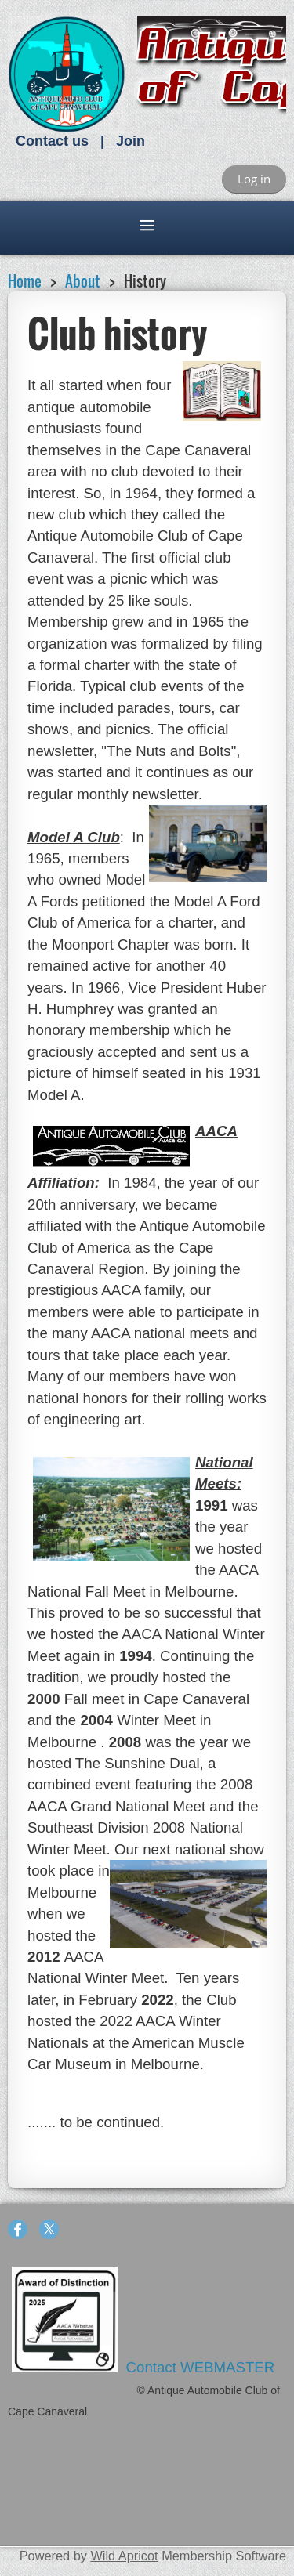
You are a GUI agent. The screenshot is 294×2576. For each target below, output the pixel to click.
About (82, 280)
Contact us (52, 141)
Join (130, 141)
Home (25, 280)
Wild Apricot (124, 2556)
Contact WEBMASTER (202, 2367)
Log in (254, 178)
